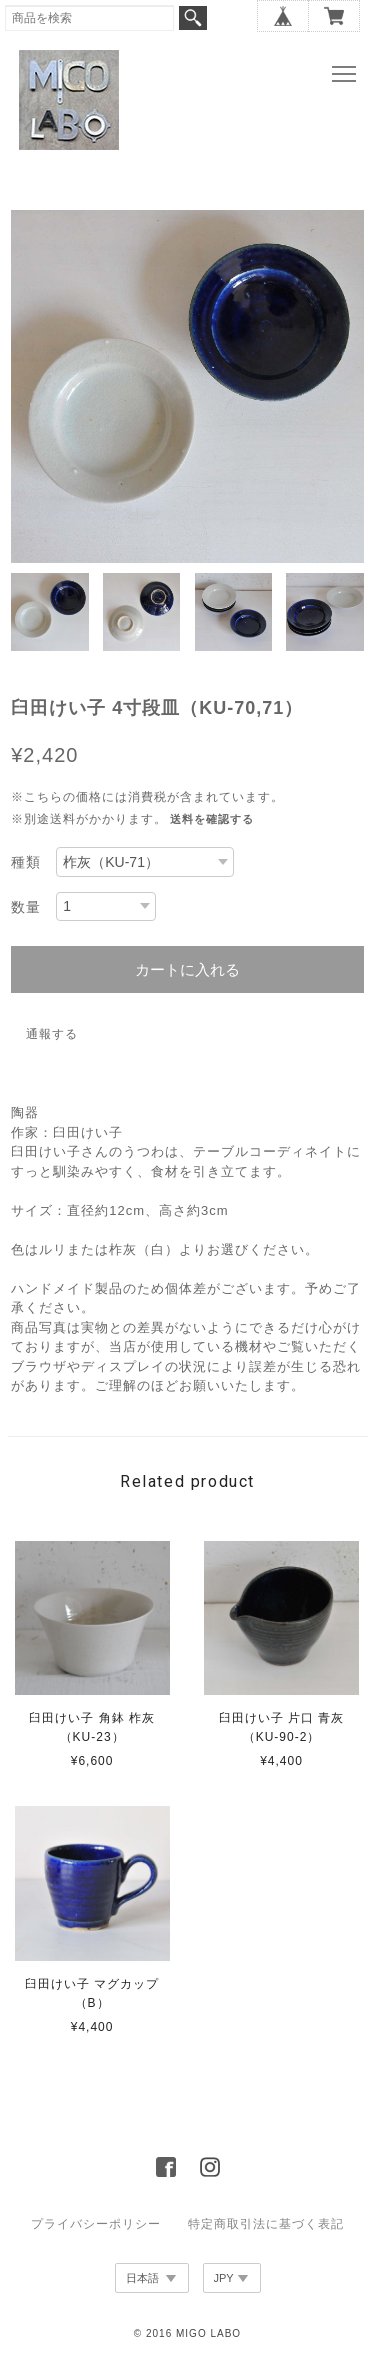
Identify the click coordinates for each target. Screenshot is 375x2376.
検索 (193, 18)
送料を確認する (212, 819)
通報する (52, 1034)
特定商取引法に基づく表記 (266, 2224)
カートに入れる (187, 969)
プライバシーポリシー (96, 2224)
